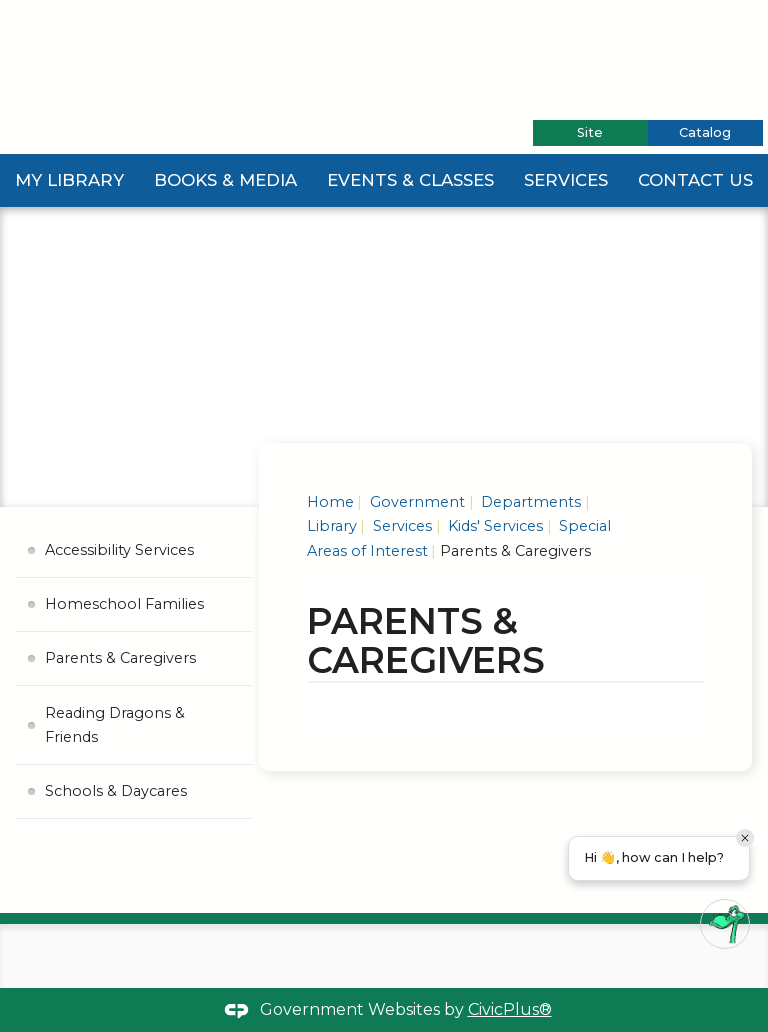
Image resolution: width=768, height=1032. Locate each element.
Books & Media (225, 180)
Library (332, 526)
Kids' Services (493, 526)
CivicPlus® (510, 1009)
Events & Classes (410, 180)
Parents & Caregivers (120, 658)
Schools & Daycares (116, 791)
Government (415, 502)
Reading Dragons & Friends (115, 725)
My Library (69, 180)
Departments (529, 502)
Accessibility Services (119, 550)
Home (330, 502)
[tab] (590, 133)
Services (566, 180)
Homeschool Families (124, 604)
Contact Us (695, 180)
